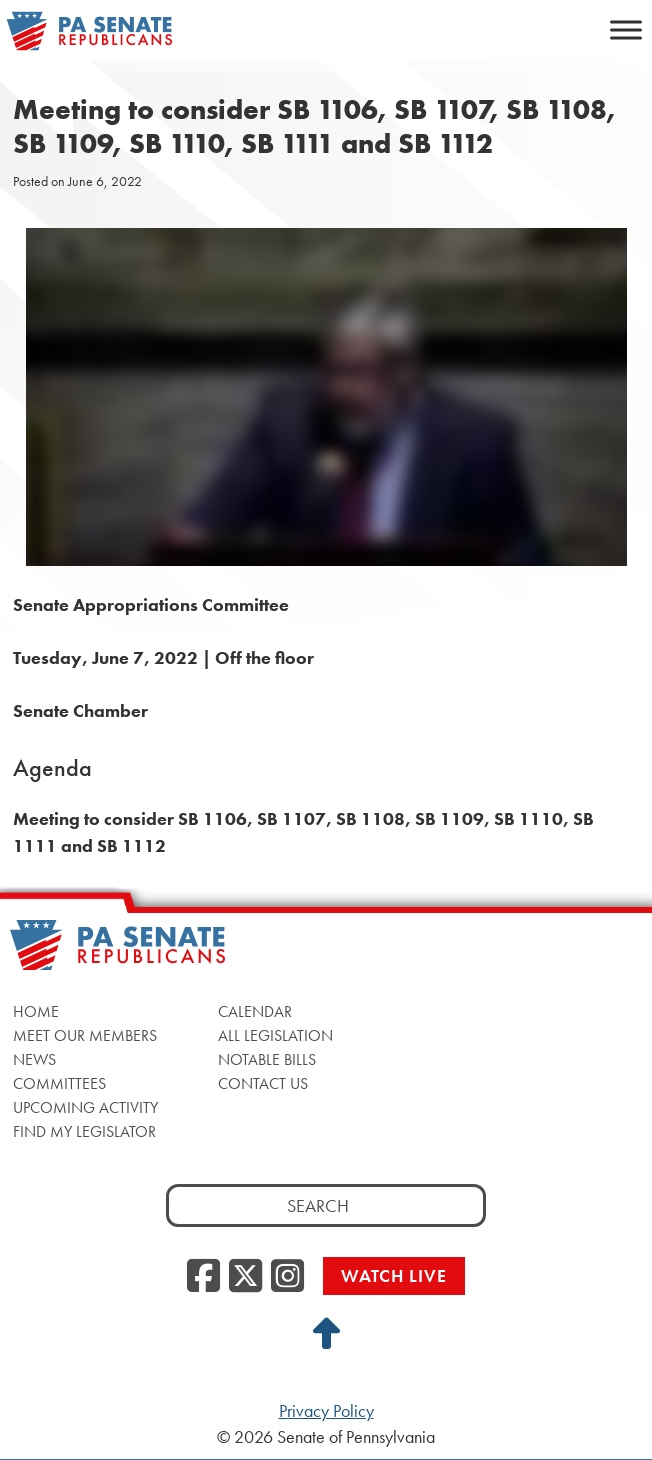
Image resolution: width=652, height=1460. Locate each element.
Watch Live (394, 1275)
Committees (59, 1083)
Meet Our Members (85, 1035)
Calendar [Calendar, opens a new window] (255, 1011)
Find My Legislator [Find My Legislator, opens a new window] (84, 1131)
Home (36, 1011)
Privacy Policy (326, 1411)
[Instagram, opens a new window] (287, 1277)
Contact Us (263, 1083)
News (34, 1059)
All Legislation (275, 1035)
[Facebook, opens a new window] (203, 1277)
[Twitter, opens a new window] (245, 1277)
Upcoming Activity (85, 1107)
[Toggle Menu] (626, 29)
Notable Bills (267, 1059)
